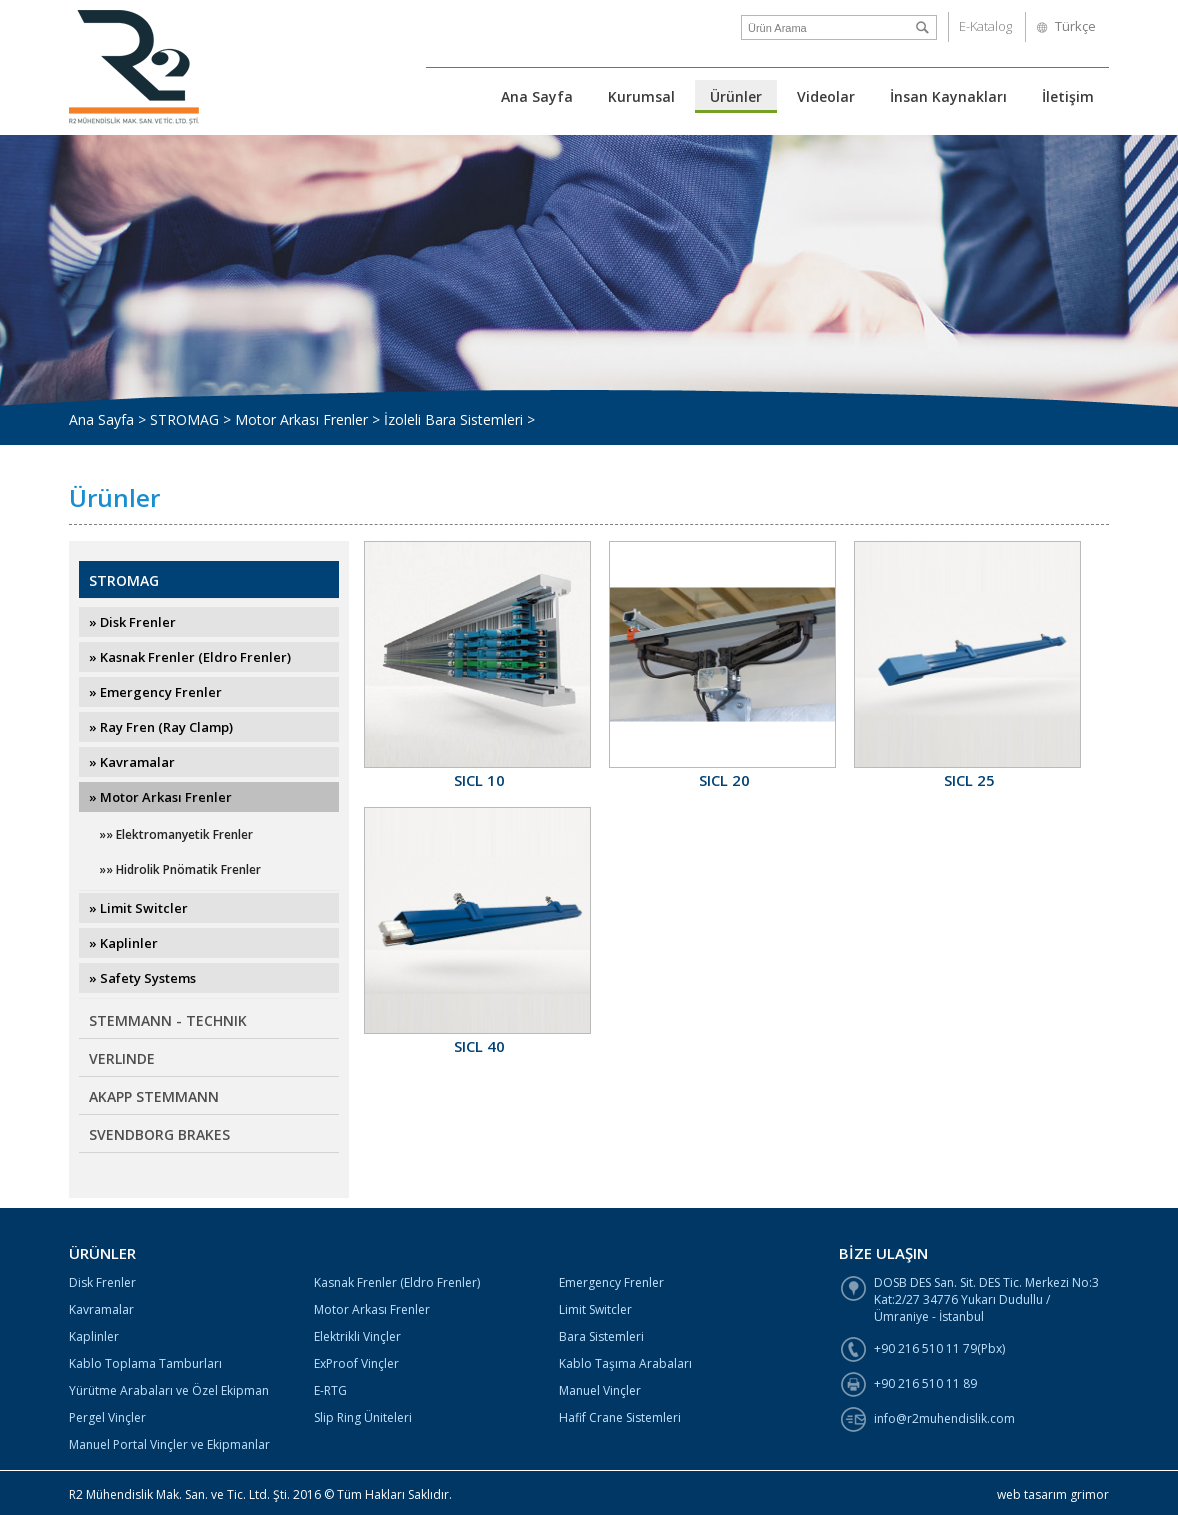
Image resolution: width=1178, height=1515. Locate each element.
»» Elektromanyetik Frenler (176, 834)
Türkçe (1075, 26)
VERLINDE (122, 1058)
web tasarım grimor (1053, 1494)
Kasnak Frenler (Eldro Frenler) (397, 1282)
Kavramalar (101, 1309)
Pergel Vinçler (107, 1417)
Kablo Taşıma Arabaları (625, 1363)
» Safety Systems (142, 978)
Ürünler (736, 96)
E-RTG (330, 1390)
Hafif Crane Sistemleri (620, 1417)
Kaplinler (94, 1336)
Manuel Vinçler (600, 1390)
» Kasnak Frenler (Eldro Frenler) (190, 657)
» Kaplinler (123, 943)
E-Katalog (985, 26)
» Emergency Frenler (155, 692)
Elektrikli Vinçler (357, 1336)
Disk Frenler (102, 1282)
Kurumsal (641, 96)
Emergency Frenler (611, 1282)
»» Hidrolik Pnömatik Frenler (180, 869)
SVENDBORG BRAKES (159, 1134)
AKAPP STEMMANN (154, 1096)
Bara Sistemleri (601, 1336)
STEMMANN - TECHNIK (168, 1020)
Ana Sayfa (537, 96)
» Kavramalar (132, 762)
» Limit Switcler (138, 908)
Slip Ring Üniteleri (363, 1417)
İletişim (1068, 96)
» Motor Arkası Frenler (160, 797)
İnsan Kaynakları (948, 96)
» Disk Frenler (132, 622)
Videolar (826, 96)
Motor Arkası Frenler (372, 1309)
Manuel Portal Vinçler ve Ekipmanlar (169, 1444)
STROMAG (124, 580)
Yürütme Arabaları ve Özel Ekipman (169, 1390)
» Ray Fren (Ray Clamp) (161, 727)
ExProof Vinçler (356, 1363)
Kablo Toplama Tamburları (145, 1363)
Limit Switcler (595, 1309)
